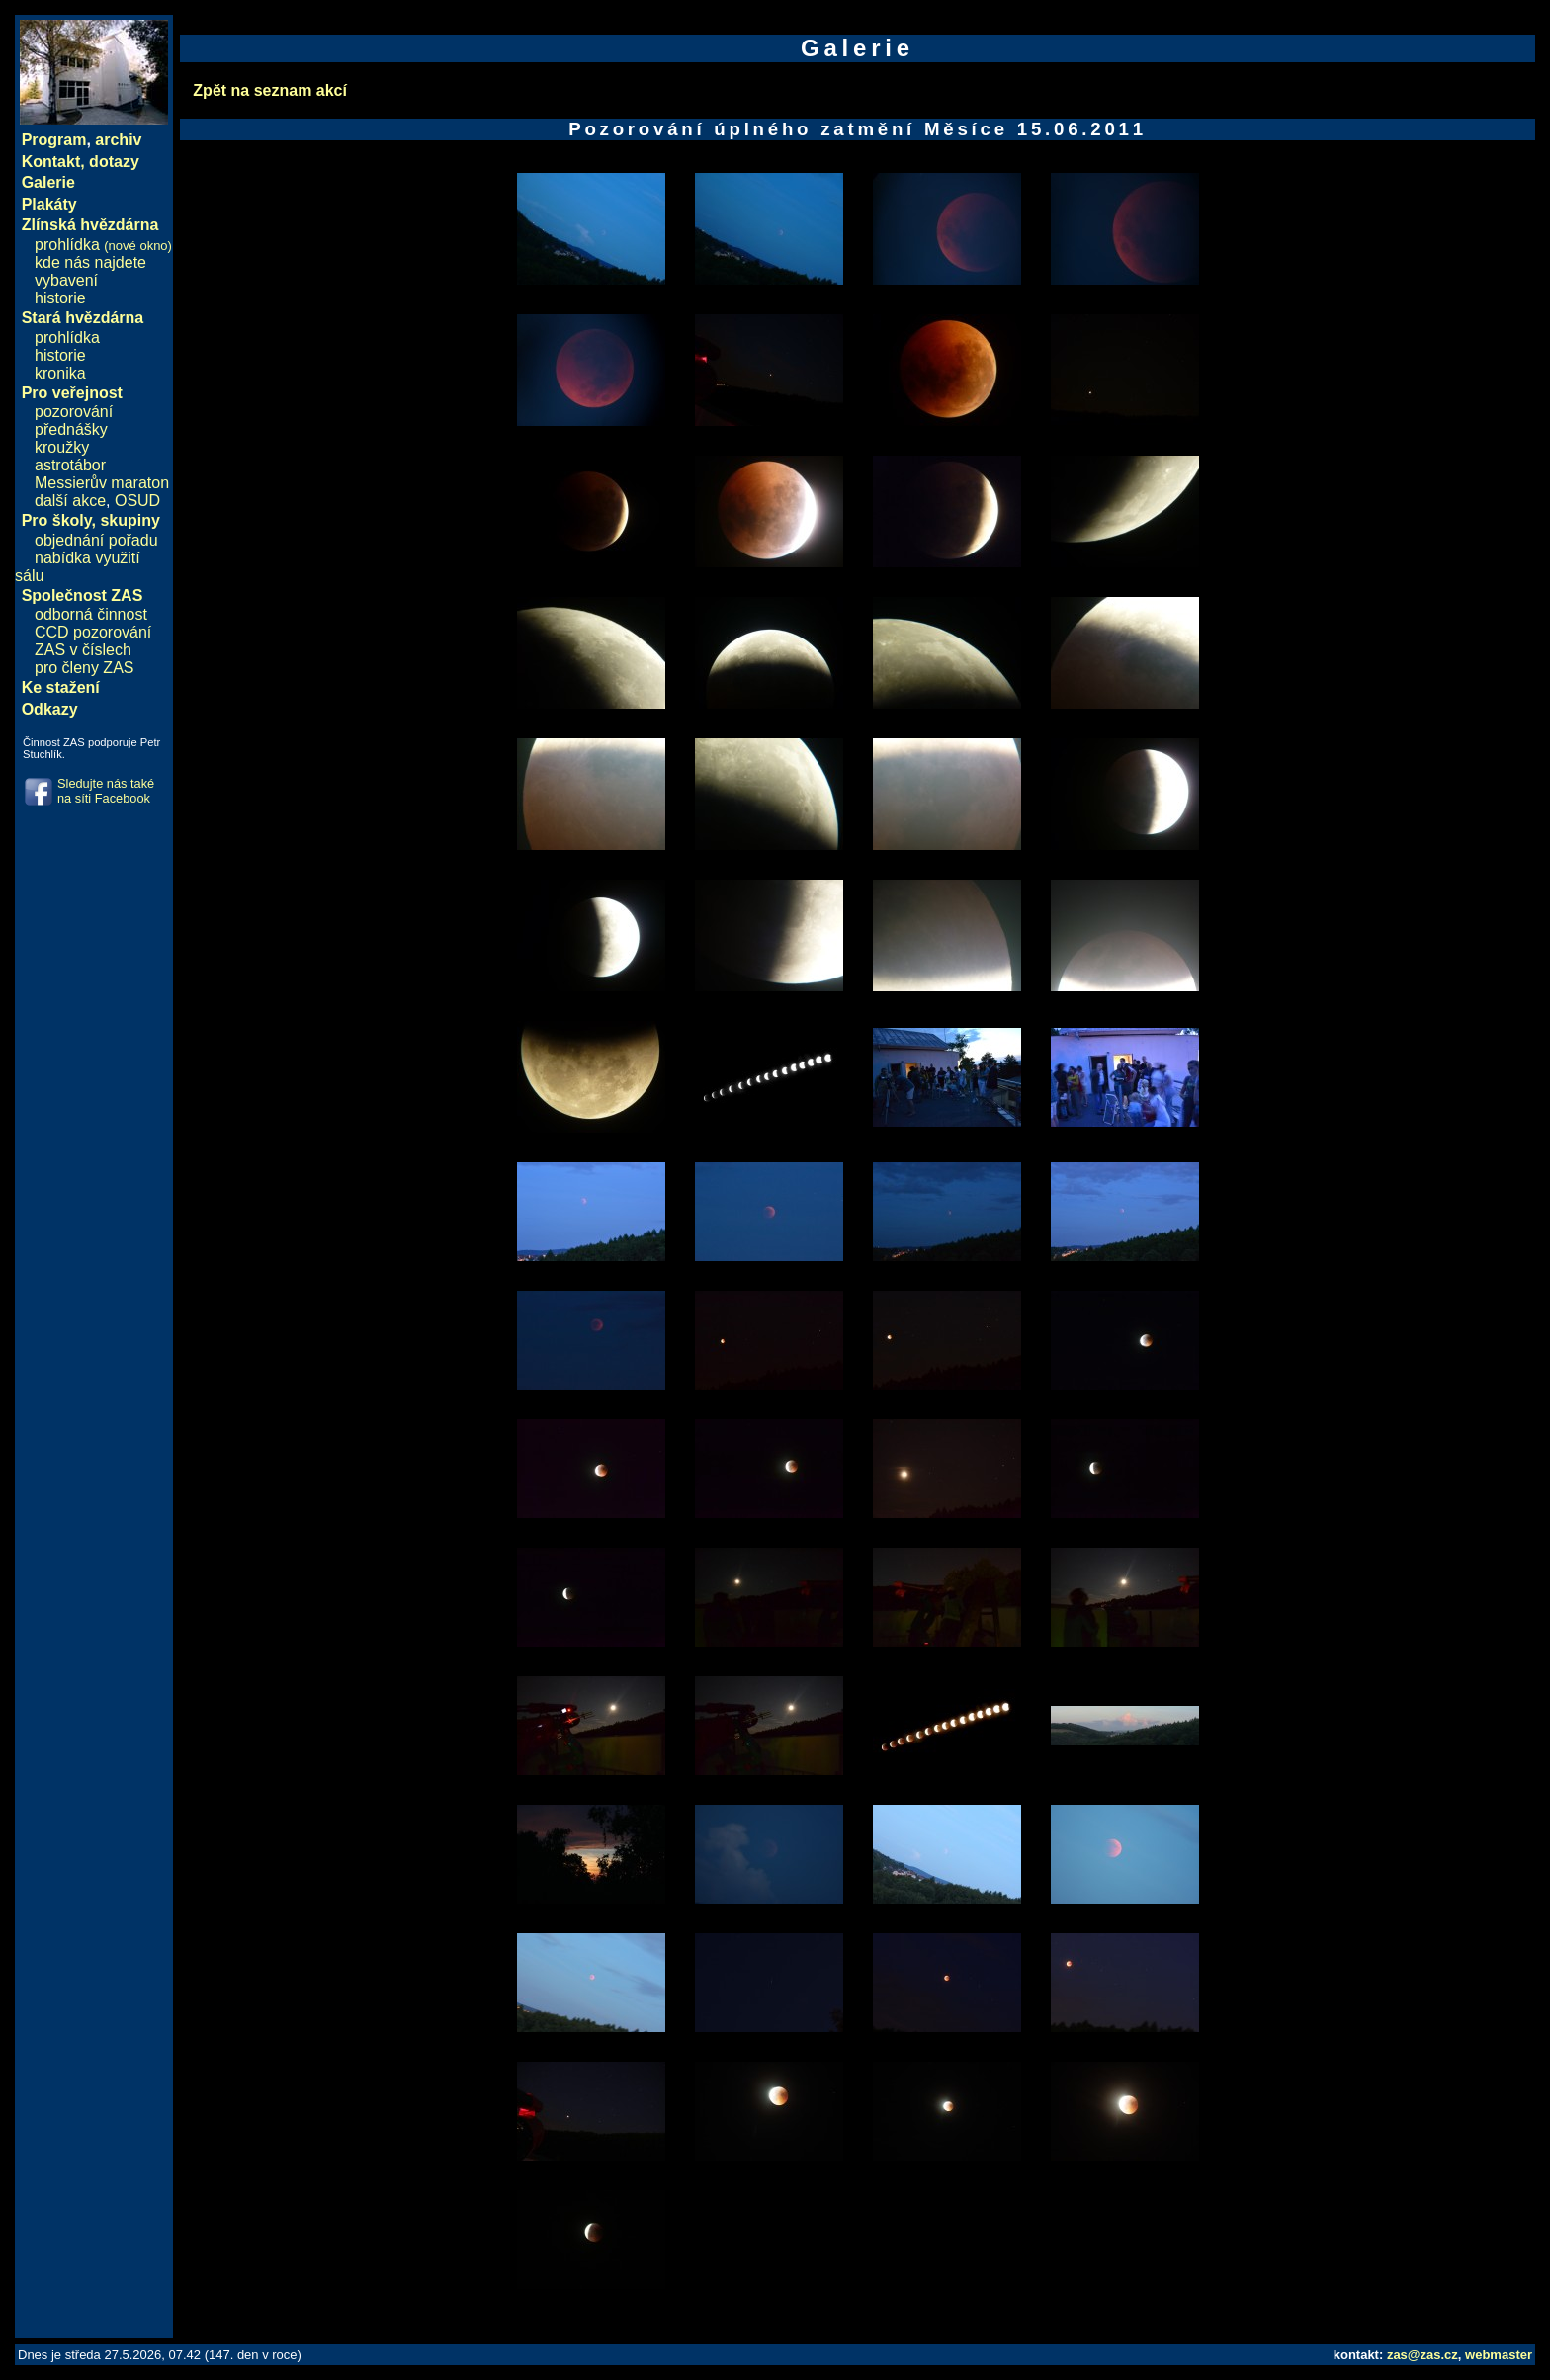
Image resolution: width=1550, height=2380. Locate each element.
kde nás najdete (90, 262)
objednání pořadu (96, 540)
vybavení (66, 280)
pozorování (74, 411)
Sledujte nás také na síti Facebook (105, 791)
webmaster (1498, 2354)
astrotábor (70, 465)
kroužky (62, 447)
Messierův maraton (102, 482)
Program (54, 139)
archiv (118, 139)
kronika (60, 373)
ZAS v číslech (83, 649)
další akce (70, 500)
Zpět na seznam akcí (270, 90)
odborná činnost (91, 614)
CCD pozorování (93, 632)
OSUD (137, 500)
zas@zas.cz (1422, 2354)
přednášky (71, 429)
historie (60, 298)
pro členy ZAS (84, 667)
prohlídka (103, 244)
